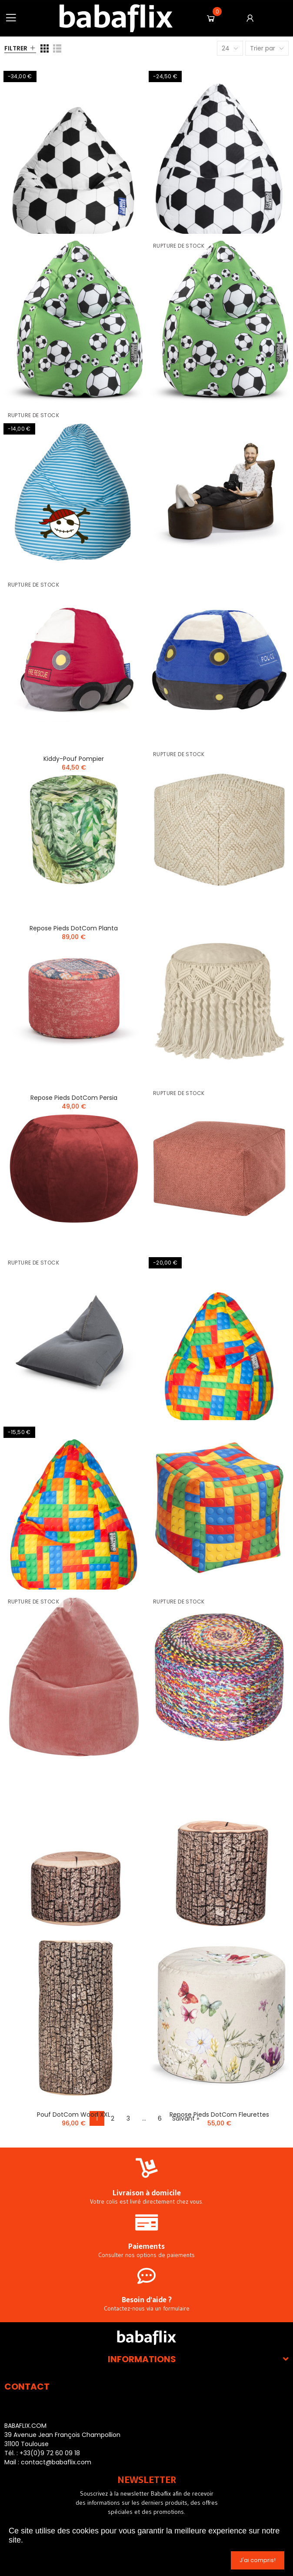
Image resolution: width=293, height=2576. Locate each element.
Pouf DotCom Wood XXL (73, 2114)
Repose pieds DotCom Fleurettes (219, 2114)
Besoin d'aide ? (147, 2299)
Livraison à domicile (147, 2192)
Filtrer (15, 48)
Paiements (146, 2246)
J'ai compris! (258, 2560)
